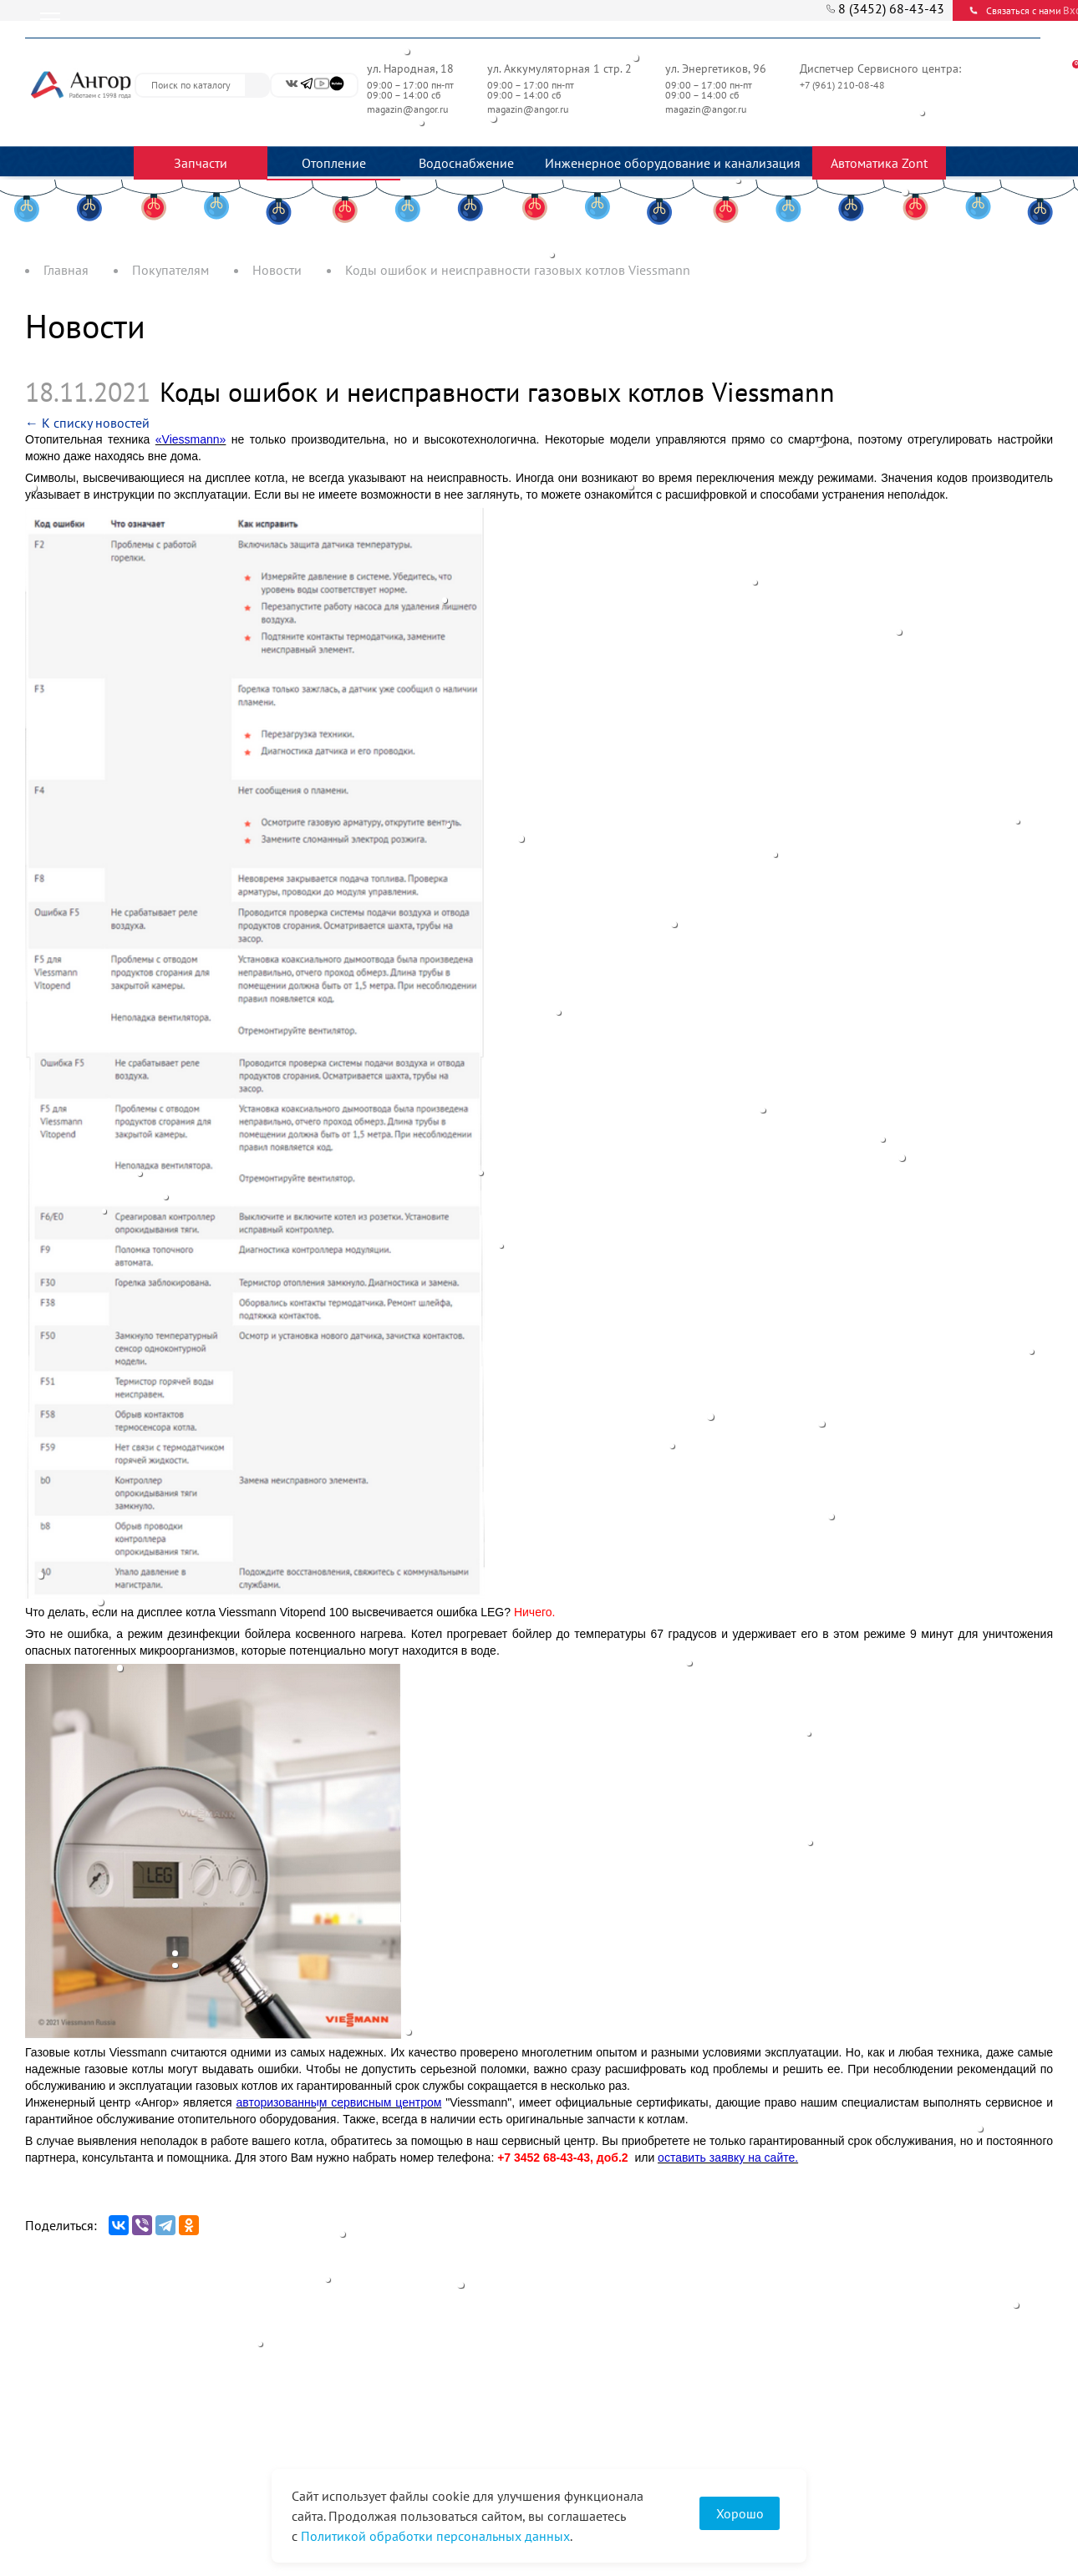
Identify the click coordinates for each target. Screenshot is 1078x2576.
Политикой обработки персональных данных (435, 2536)
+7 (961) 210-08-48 (843, 85)
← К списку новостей (87, 422)
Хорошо (740, 2513)
